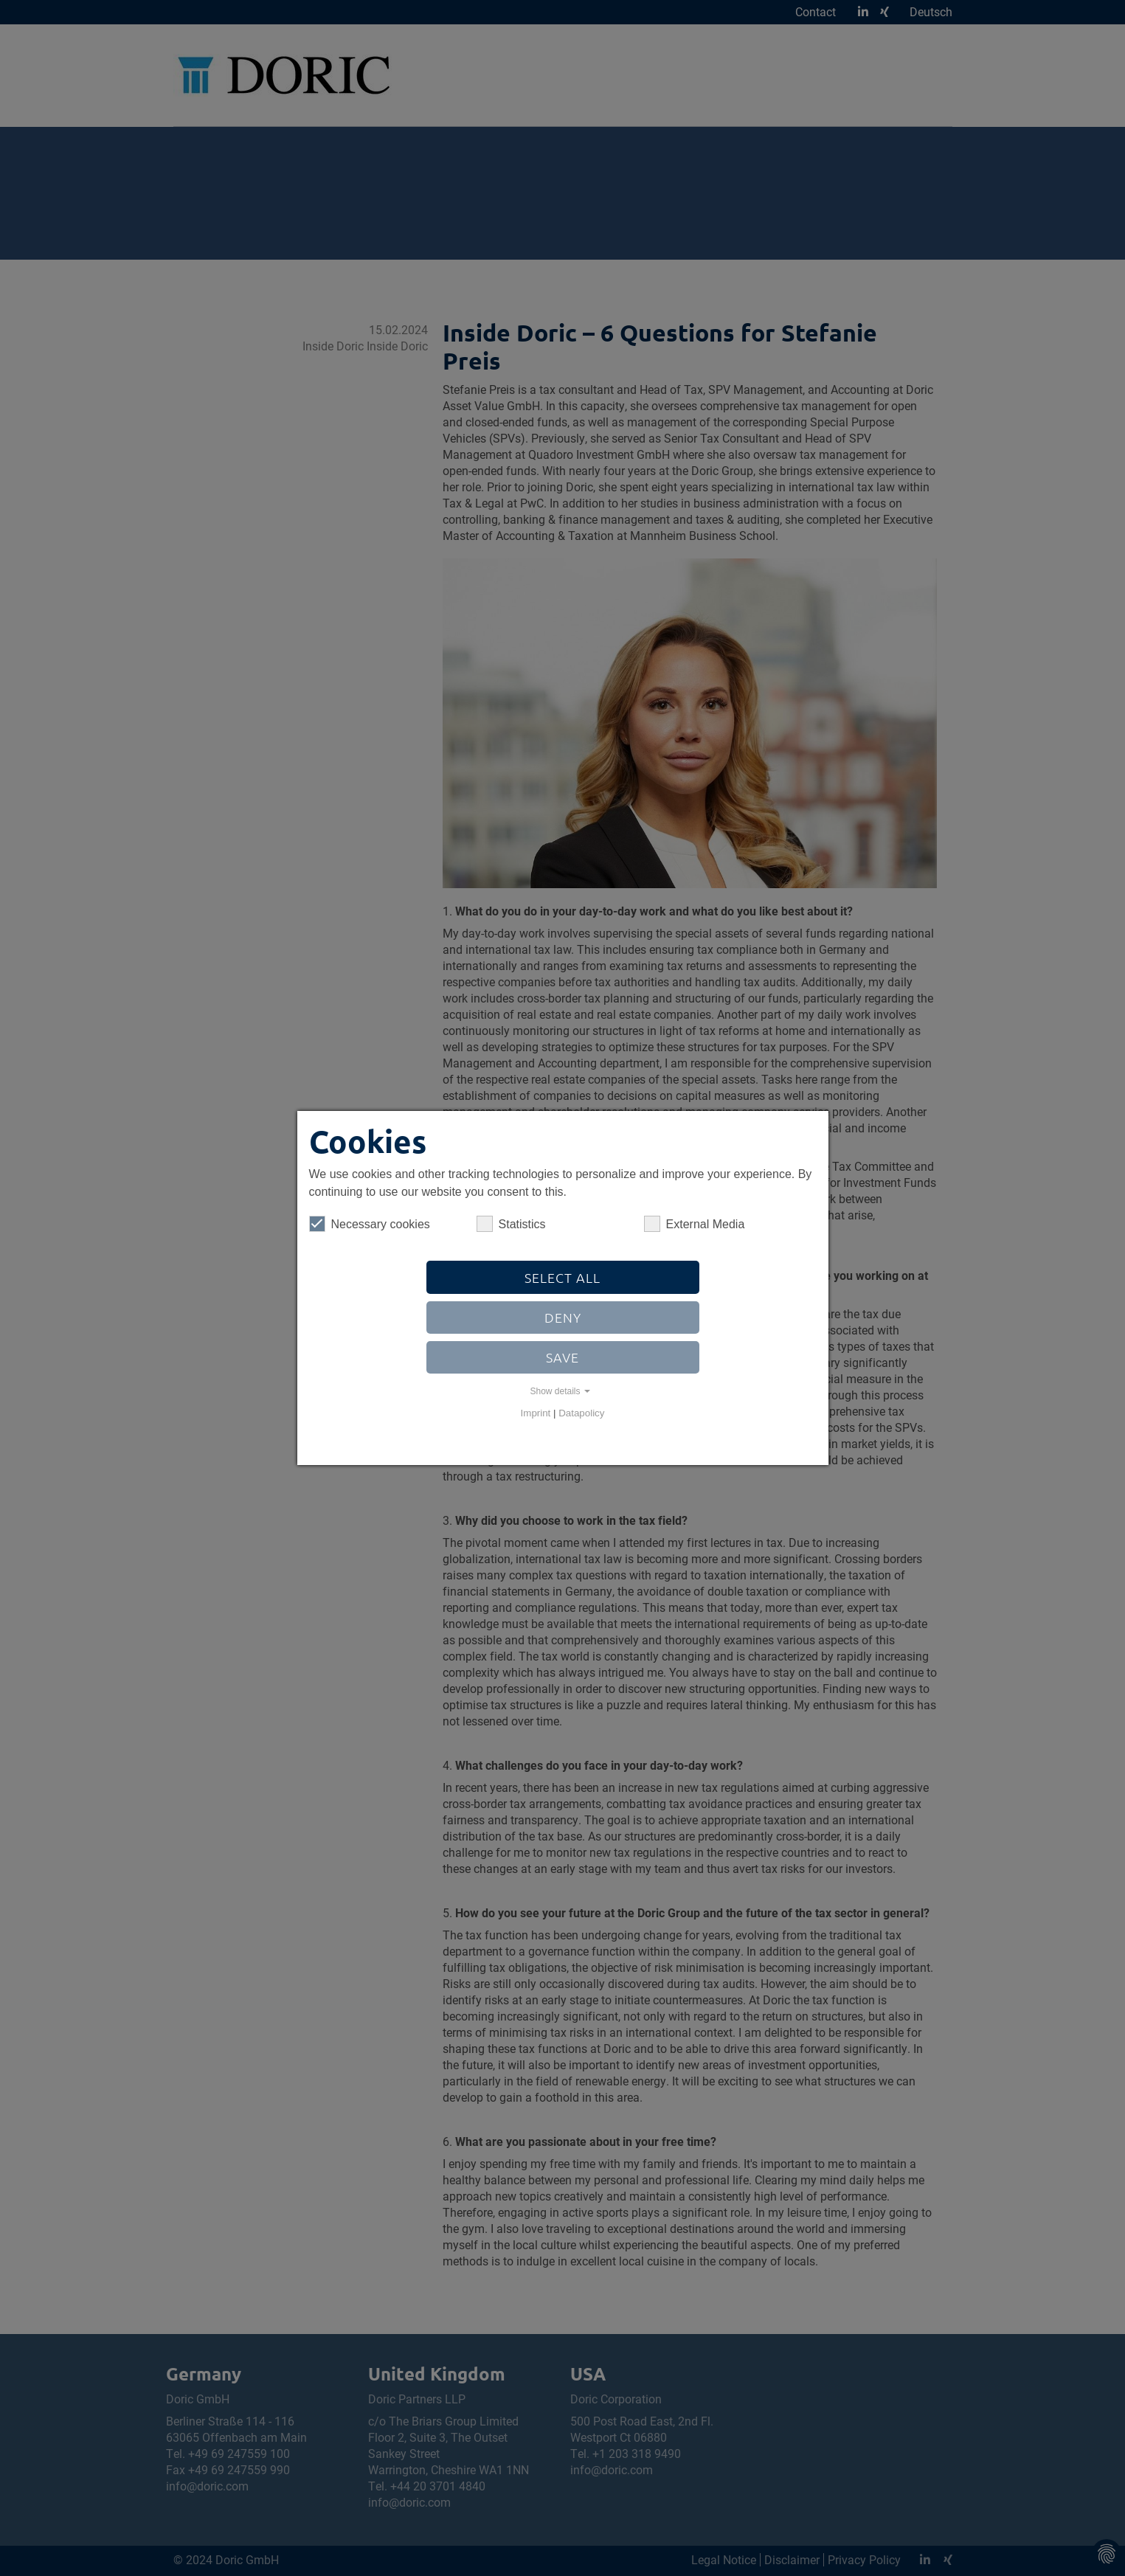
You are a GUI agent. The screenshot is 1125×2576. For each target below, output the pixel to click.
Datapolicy (581, 1413)
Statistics (511, 1224)
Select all (562, 1277)
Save (562, 1356)
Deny (562, 1317)
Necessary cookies (369, 1224)
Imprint (536, 1413)
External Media (694, 1224)
